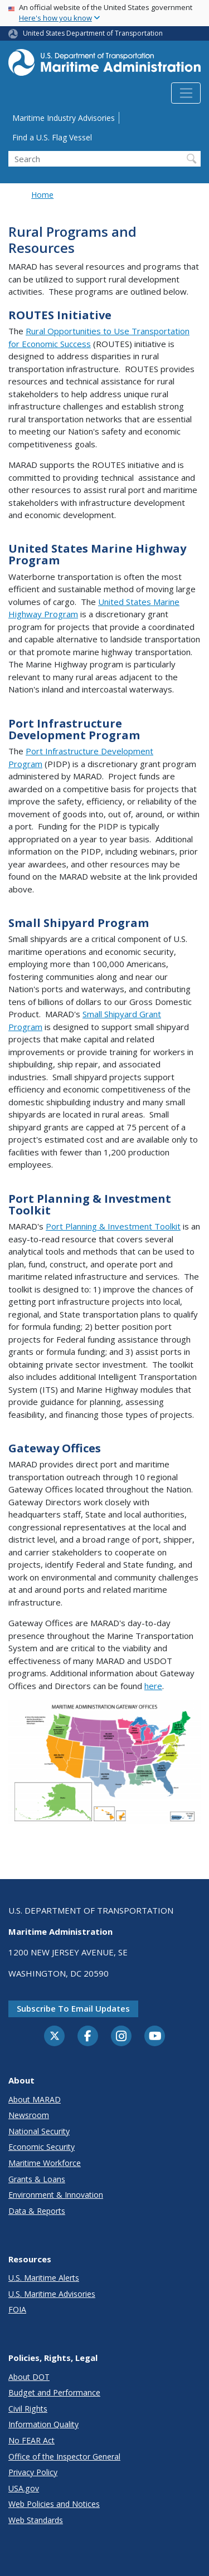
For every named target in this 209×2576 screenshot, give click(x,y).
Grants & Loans (36, 2179)
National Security (39, 2131)
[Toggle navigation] (186, 93)
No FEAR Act (31, 2440)
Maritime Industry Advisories (63, 118)
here (153, 1685)
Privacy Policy (32, 2472)
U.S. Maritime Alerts (43, 2277)
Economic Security (41, 2146)
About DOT (29, 2377)
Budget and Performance (54, 2392)
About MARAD (34, 2099)
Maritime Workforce (44, 2163)
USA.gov (23, 2488)
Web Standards (35, 2520)
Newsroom (28, 2115)
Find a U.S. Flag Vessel (52, 137)
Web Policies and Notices (54, 2504)
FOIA (17, 2309)
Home (42, 194)
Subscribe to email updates (73, 2008)
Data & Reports (36, 2211)
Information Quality (43, 2424)
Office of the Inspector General (64, 2456)
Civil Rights (27, 2408)
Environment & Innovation (55, 2194)
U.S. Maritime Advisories (51, 2294)
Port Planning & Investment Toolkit (113, 1226)
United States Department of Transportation (93, 33)
